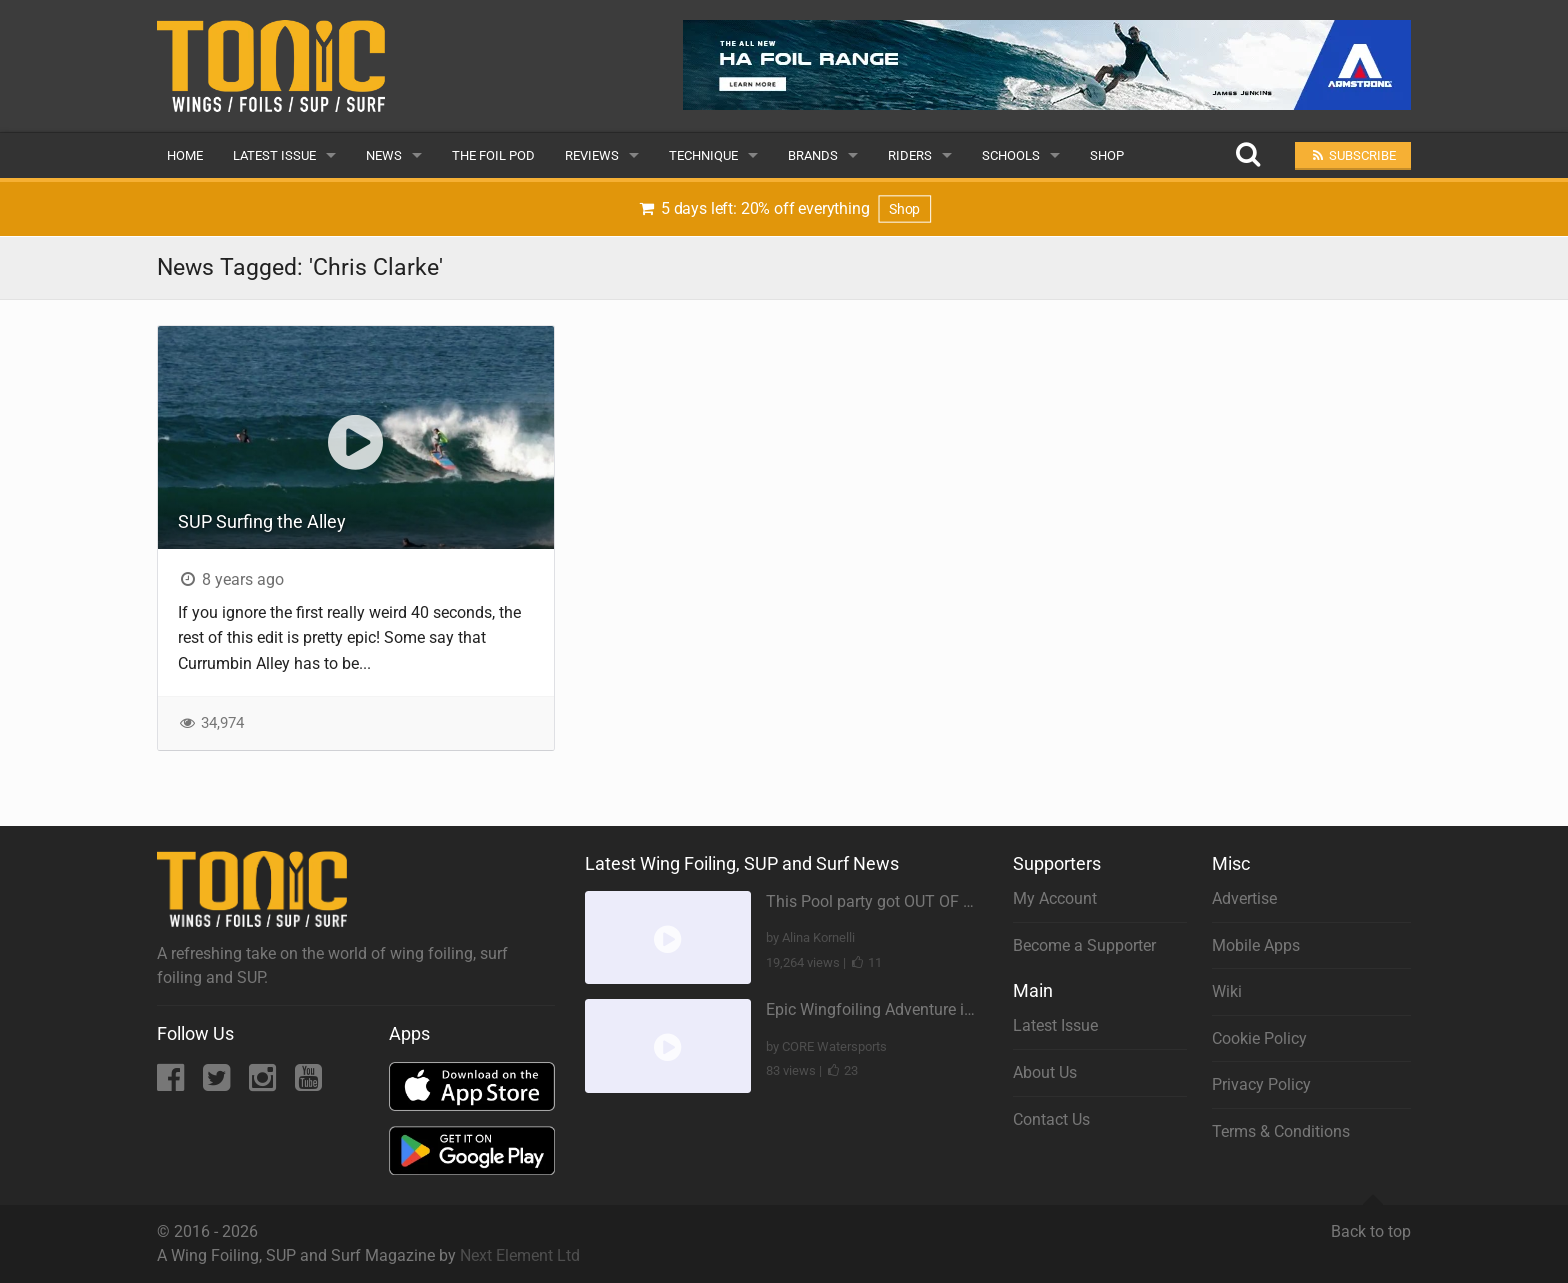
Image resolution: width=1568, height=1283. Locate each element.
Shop (1107, 155)
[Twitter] (218, 1083)
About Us (1045, 1072)
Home (185, 155)
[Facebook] (172, 1083)
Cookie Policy (1259, 1038)
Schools (1011, 155)
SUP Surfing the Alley (262, 521)
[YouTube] (308, 1083)
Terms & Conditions (1281, 1131)
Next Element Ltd (520, 1255)
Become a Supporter (1084, 945)
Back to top (1371, 1223)
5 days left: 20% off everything (784, 209)
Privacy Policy (1261, 1084)
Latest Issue (274, 155)
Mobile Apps (1256, 945)
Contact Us (1051, 1119)
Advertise (1244, 898)
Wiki (1227, 991)
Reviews (592, 155)
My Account (1055, 898)
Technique (703, 155)
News (384, 155)
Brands (813, 155)
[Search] (1247, 155)
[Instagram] (264, 1083)
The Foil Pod (493, 155)
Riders (910, 155)
